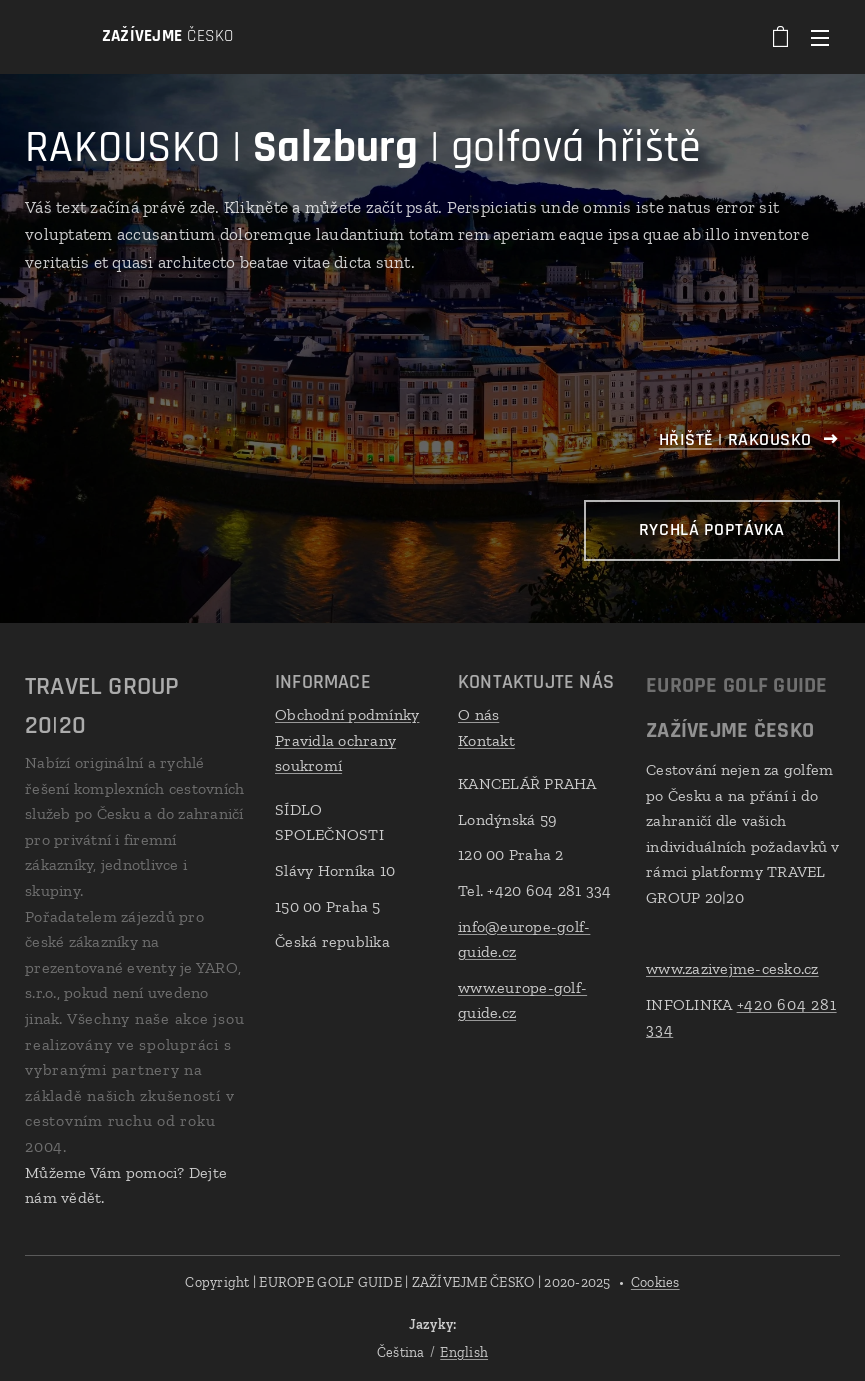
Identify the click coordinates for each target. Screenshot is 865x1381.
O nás (478, 714)
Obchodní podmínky (347, 714)
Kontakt (486, 740)
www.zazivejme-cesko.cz (732, 968)
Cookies (655, 1282)
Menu (820, 38)
